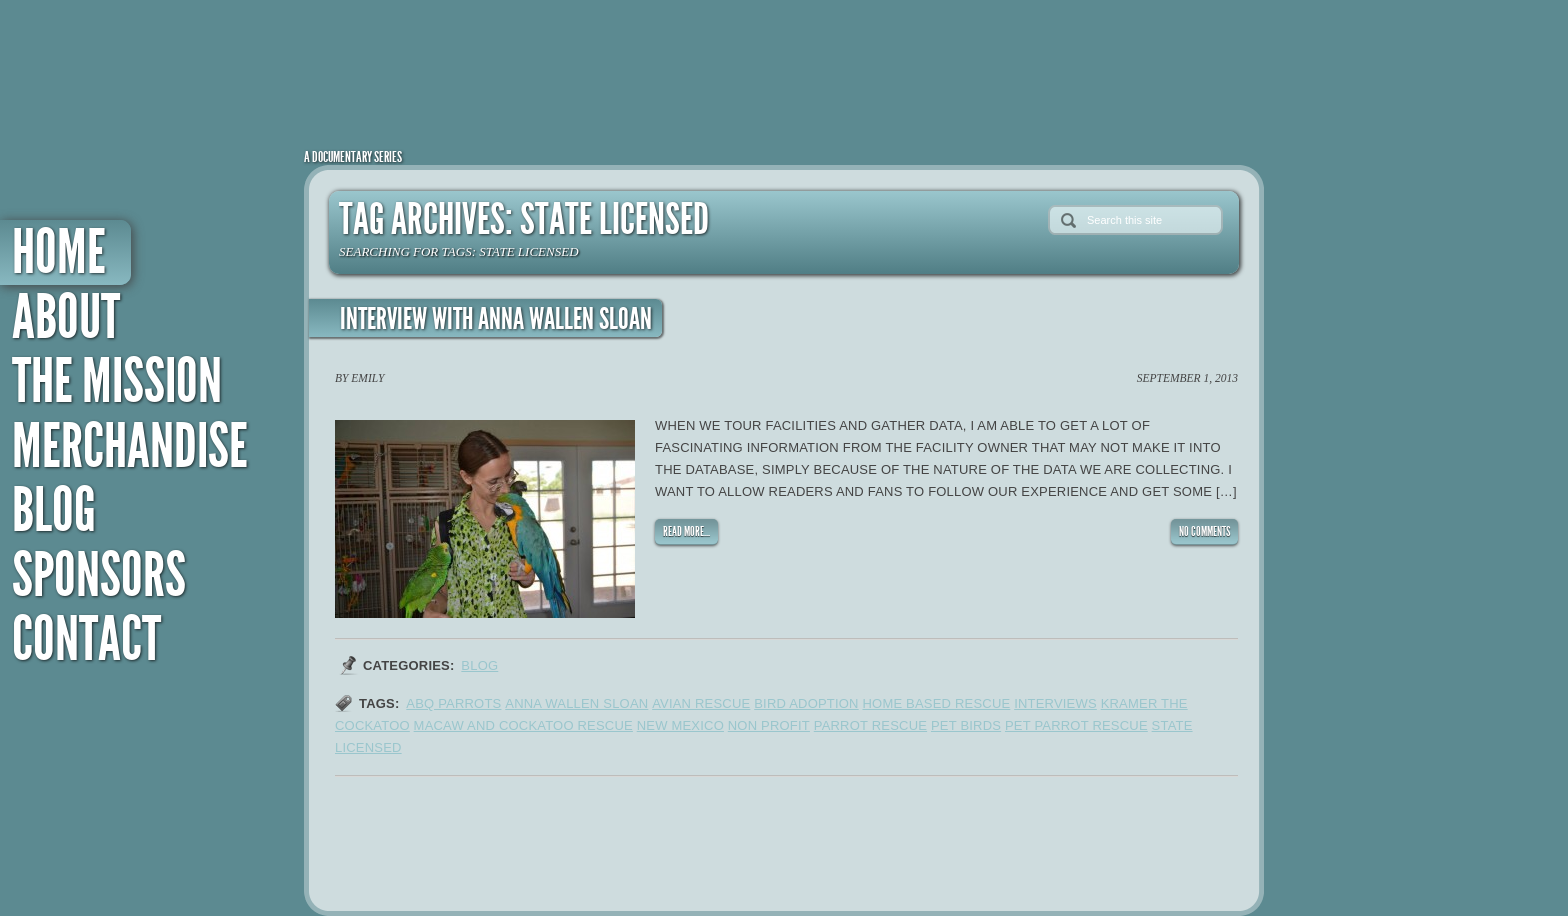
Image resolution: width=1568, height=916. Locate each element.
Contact (86, 639)
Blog (54, 510)
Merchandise (130, 446)
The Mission (117, 381)
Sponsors (99, 575)
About (66, 317)
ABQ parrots (453, 703)
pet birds (966, 725)
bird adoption (806, 703)
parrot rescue (870, 725)
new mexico (680, 725)
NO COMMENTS (1204, 531)
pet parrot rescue (1076, 725)
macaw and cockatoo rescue (523, 725)
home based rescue (936, 703)
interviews (1055, 703)
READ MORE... (686, 531)
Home (59, 252)
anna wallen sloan (576, 703)
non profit (769, 725)
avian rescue (701, 703)
